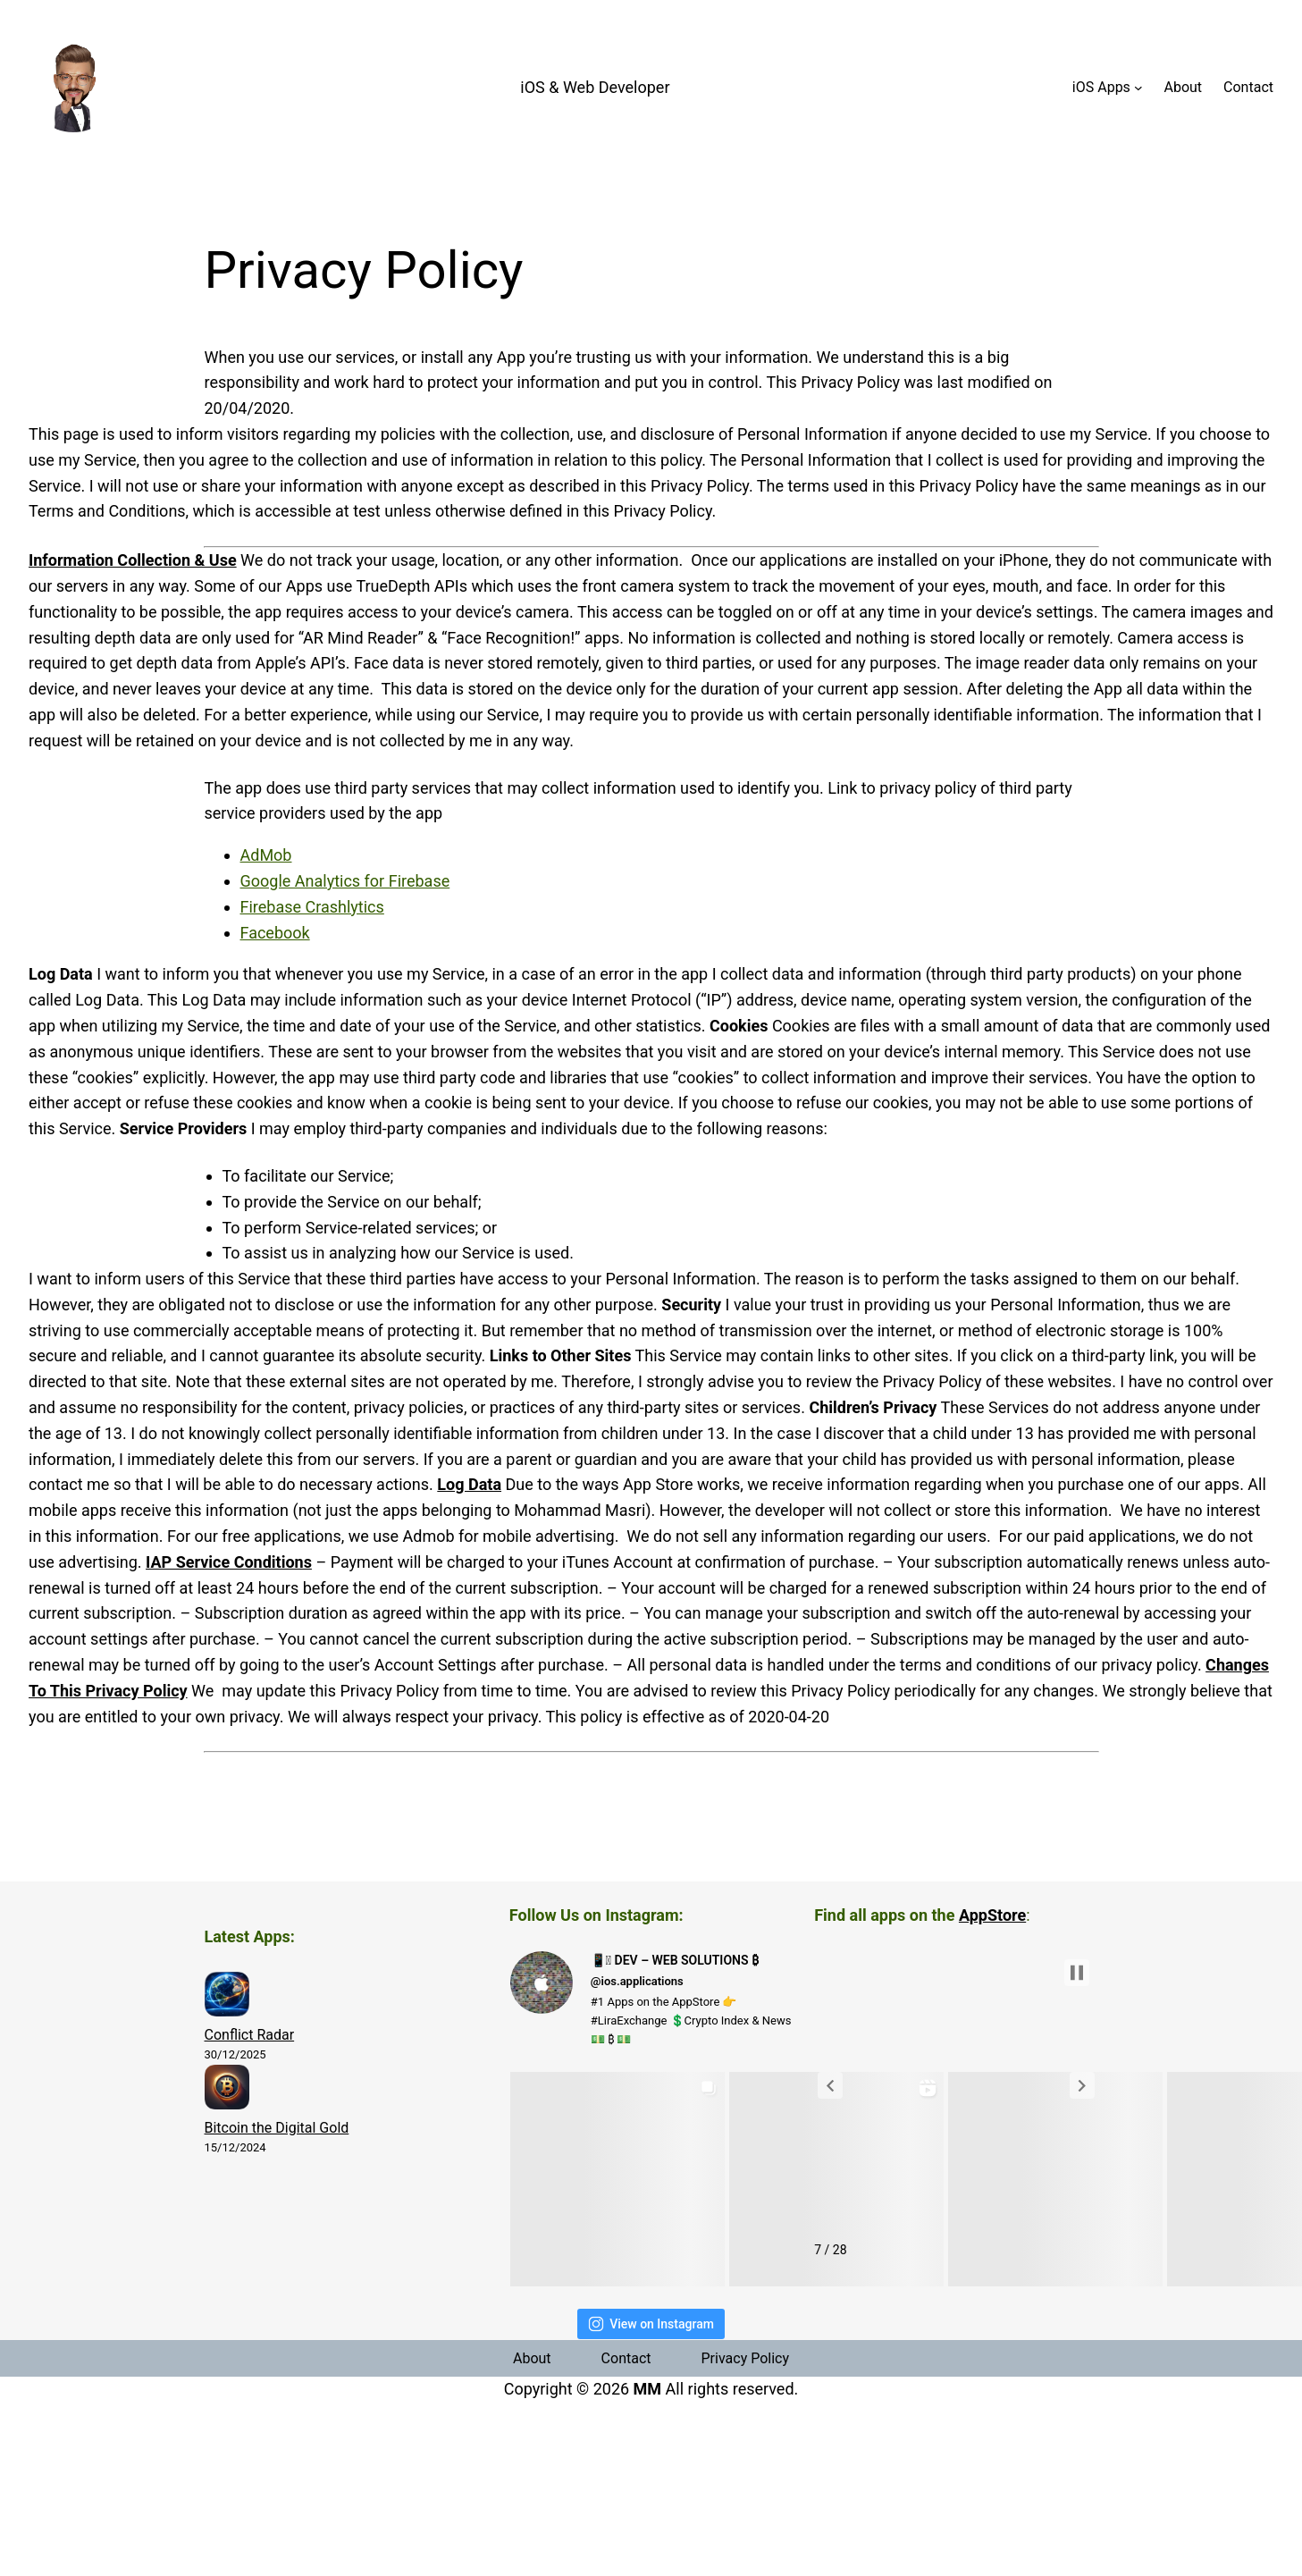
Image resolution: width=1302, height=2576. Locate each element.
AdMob (266, 855)
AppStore (992, 1915)
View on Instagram (651, 2324)
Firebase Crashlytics (312, 906)
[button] (830, 2085)
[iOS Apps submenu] (1138, 87)
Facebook (275, 932)
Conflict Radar (250, 2034)
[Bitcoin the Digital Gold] (227, 2091)
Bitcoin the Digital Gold (277, 2127)
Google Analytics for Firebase (345, 880)
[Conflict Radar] (227, 1998)
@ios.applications (637, 1981)
